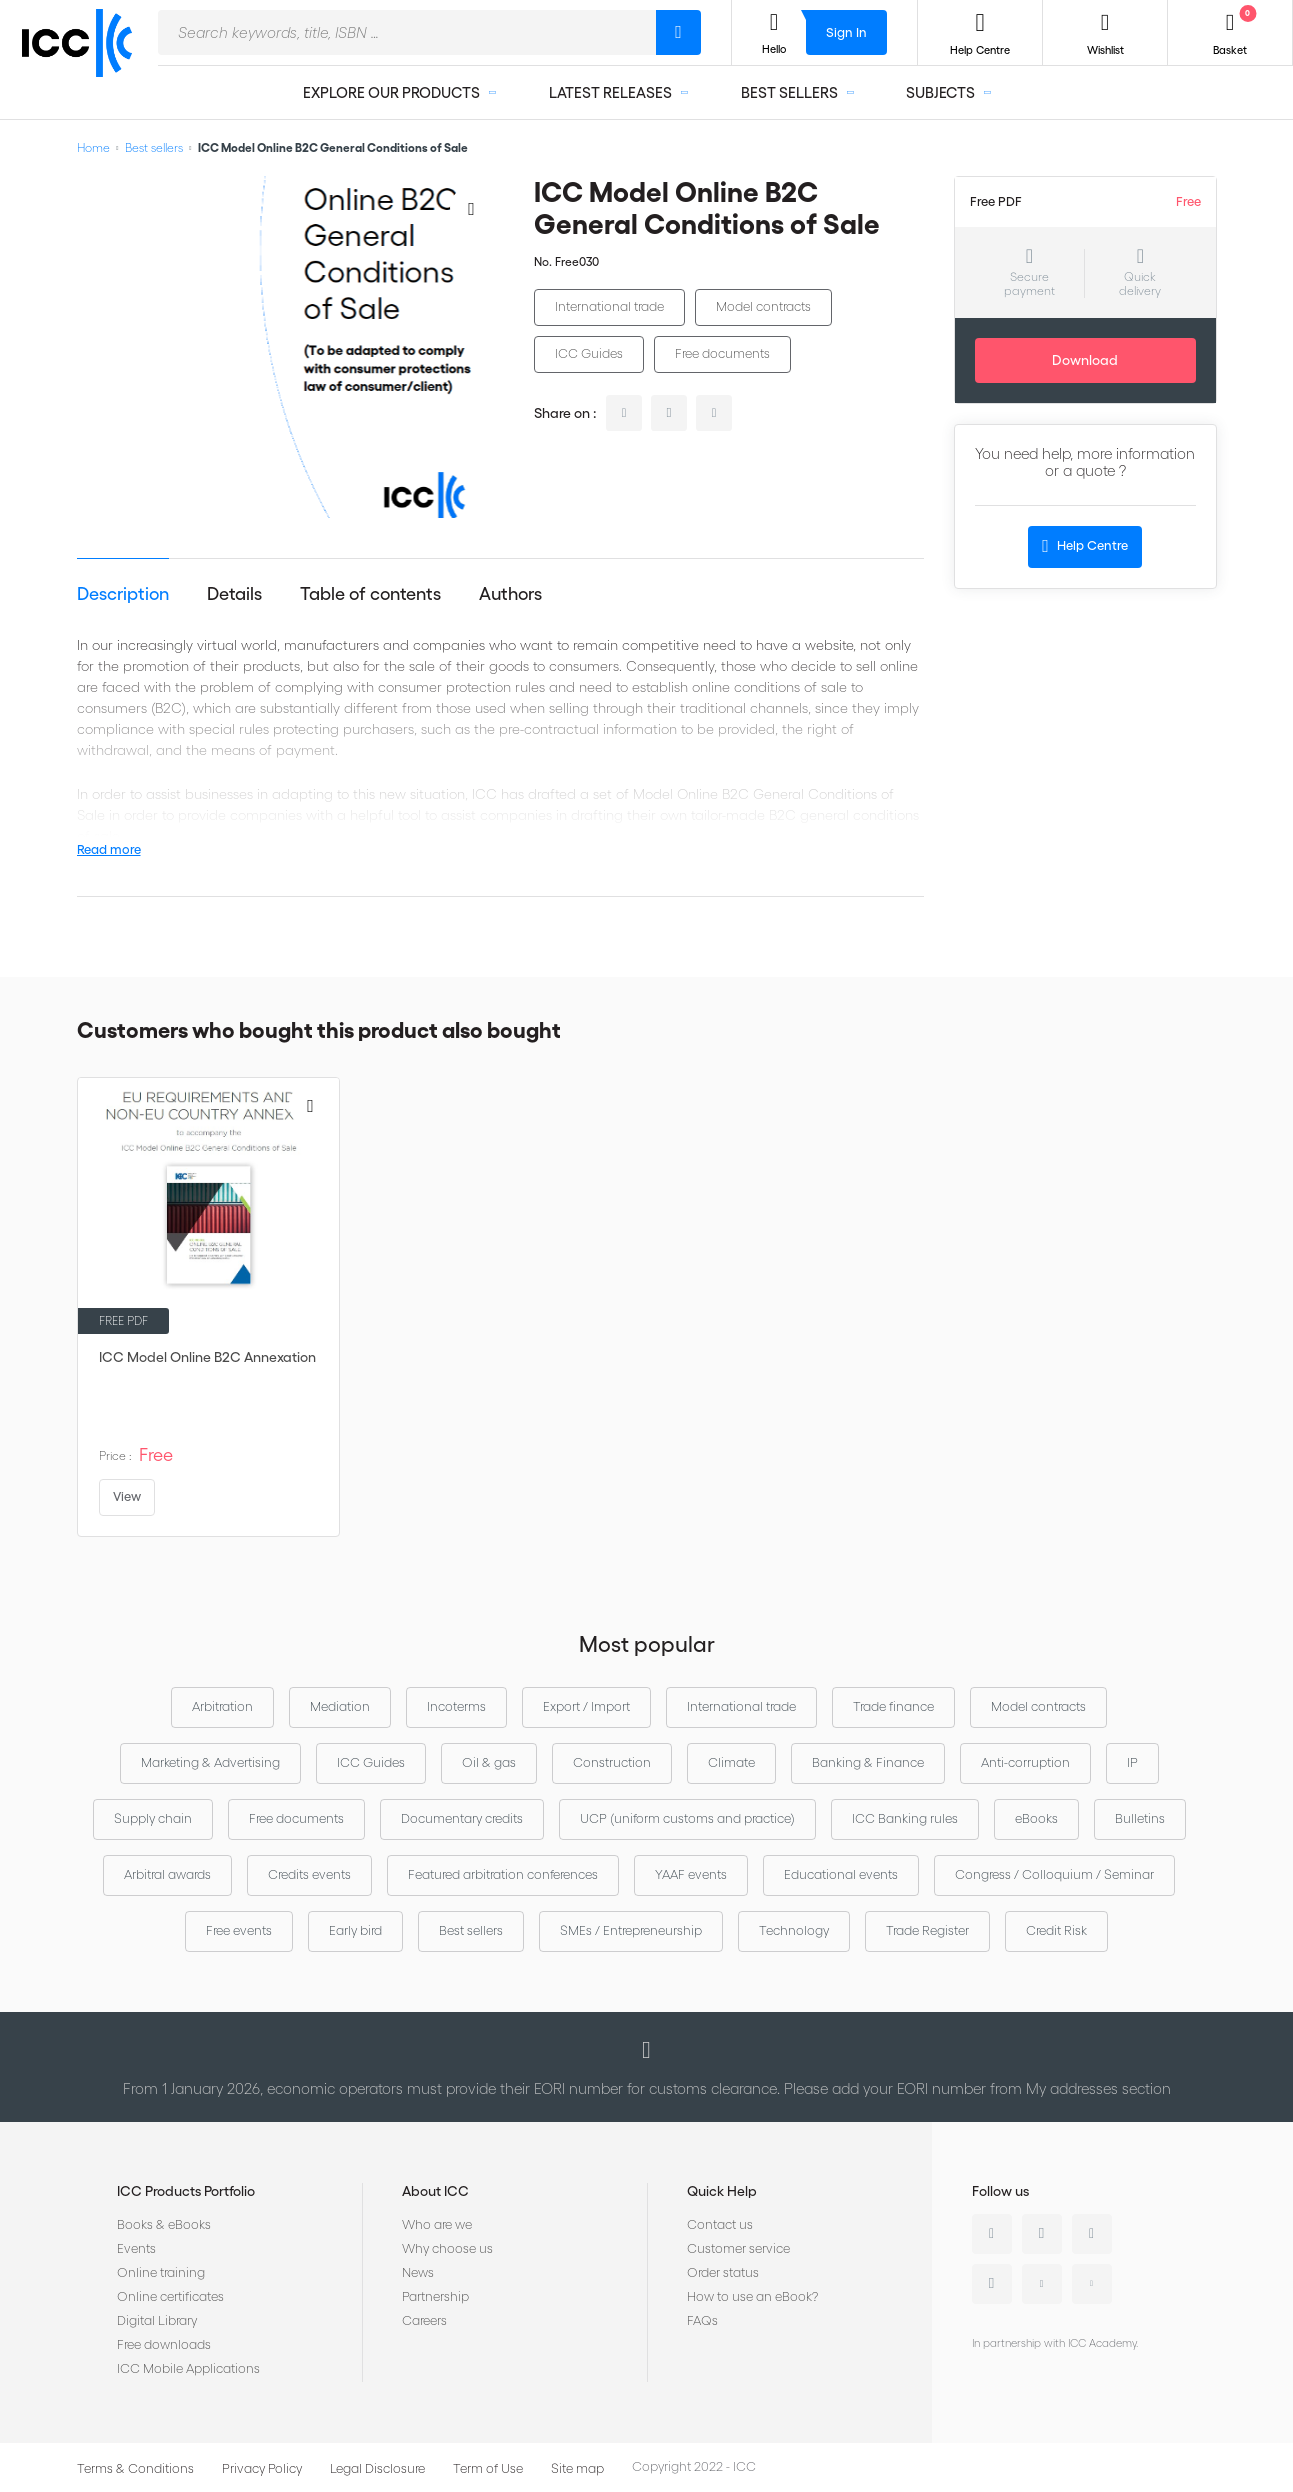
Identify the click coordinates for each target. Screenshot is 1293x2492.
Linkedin (992, 2234)
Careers (424, 2320)
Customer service (738, 2248)
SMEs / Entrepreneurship (631, 1930)
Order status (723, 2272)
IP (1132, 1762)
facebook (714, 413)
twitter (669, 413)
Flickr (1092, 2284)
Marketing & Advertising (210, 1762)
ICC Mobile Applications (188, 2368)
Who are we (437, 2224)
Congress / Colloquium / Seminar (1054, 1874)
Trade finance (893, 1706)
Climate (731, 1762)
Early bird (355, 1930)
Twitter (1042, 2234)
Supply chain (153, 1818)
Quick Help (722, 2191)
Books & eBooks (164, 2224)
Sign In (846, 32)
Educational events (841, 1874)
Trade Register (927, 1930)
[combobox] (407, 32)
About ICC (435, 2191)
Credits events (309, 1874)
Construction (612, 1762)
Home (93, 147)
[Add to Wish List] (472, 208)
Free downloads (164, 2344)
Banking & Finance (868, 1762)
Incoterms (456, 1706)
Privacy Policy (262, 2468)
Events (136, 2248)
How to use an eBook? (752, 2296)
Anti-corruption (1025, 1762)
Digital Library (157, 2320)
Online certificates (170, 2296)
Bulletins (1140, 1818)
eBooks (1036, 1818)
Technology (794, 1930)
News (418, 2272)
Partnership (435, 2296)
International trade (609, 306)
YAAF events (691, 1874)
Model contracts (763, 306)
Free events (239, 1930)
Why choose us (447, 2248)
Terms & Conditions (135, 2468)
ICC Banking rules (905, 1818)
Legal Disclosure (377, 2468)
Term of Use (488, 2468)
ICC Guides (589, 353)
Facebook (1092, 2234)
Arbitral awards (167, 1874)
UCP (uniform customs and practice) (687, 1818)
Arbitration (222, 1706)
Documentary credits (462, 1818)
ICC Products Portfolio (186, 2191)
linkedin (624, 413)
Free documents (722, 353)
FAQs (702, 2320)
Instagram (992, 2284)
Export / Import (586, 1706)
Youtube (1042, 2284)
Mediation (340, 1706)
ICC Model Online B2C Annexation (207, 1357)
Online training (161, 2272)
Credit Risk (1056, 1930)
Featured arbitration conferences (503, 1874)
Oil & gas (489, 1762)
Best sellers (154, 147)
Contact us (720, 2224)
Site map (577, 2468)
